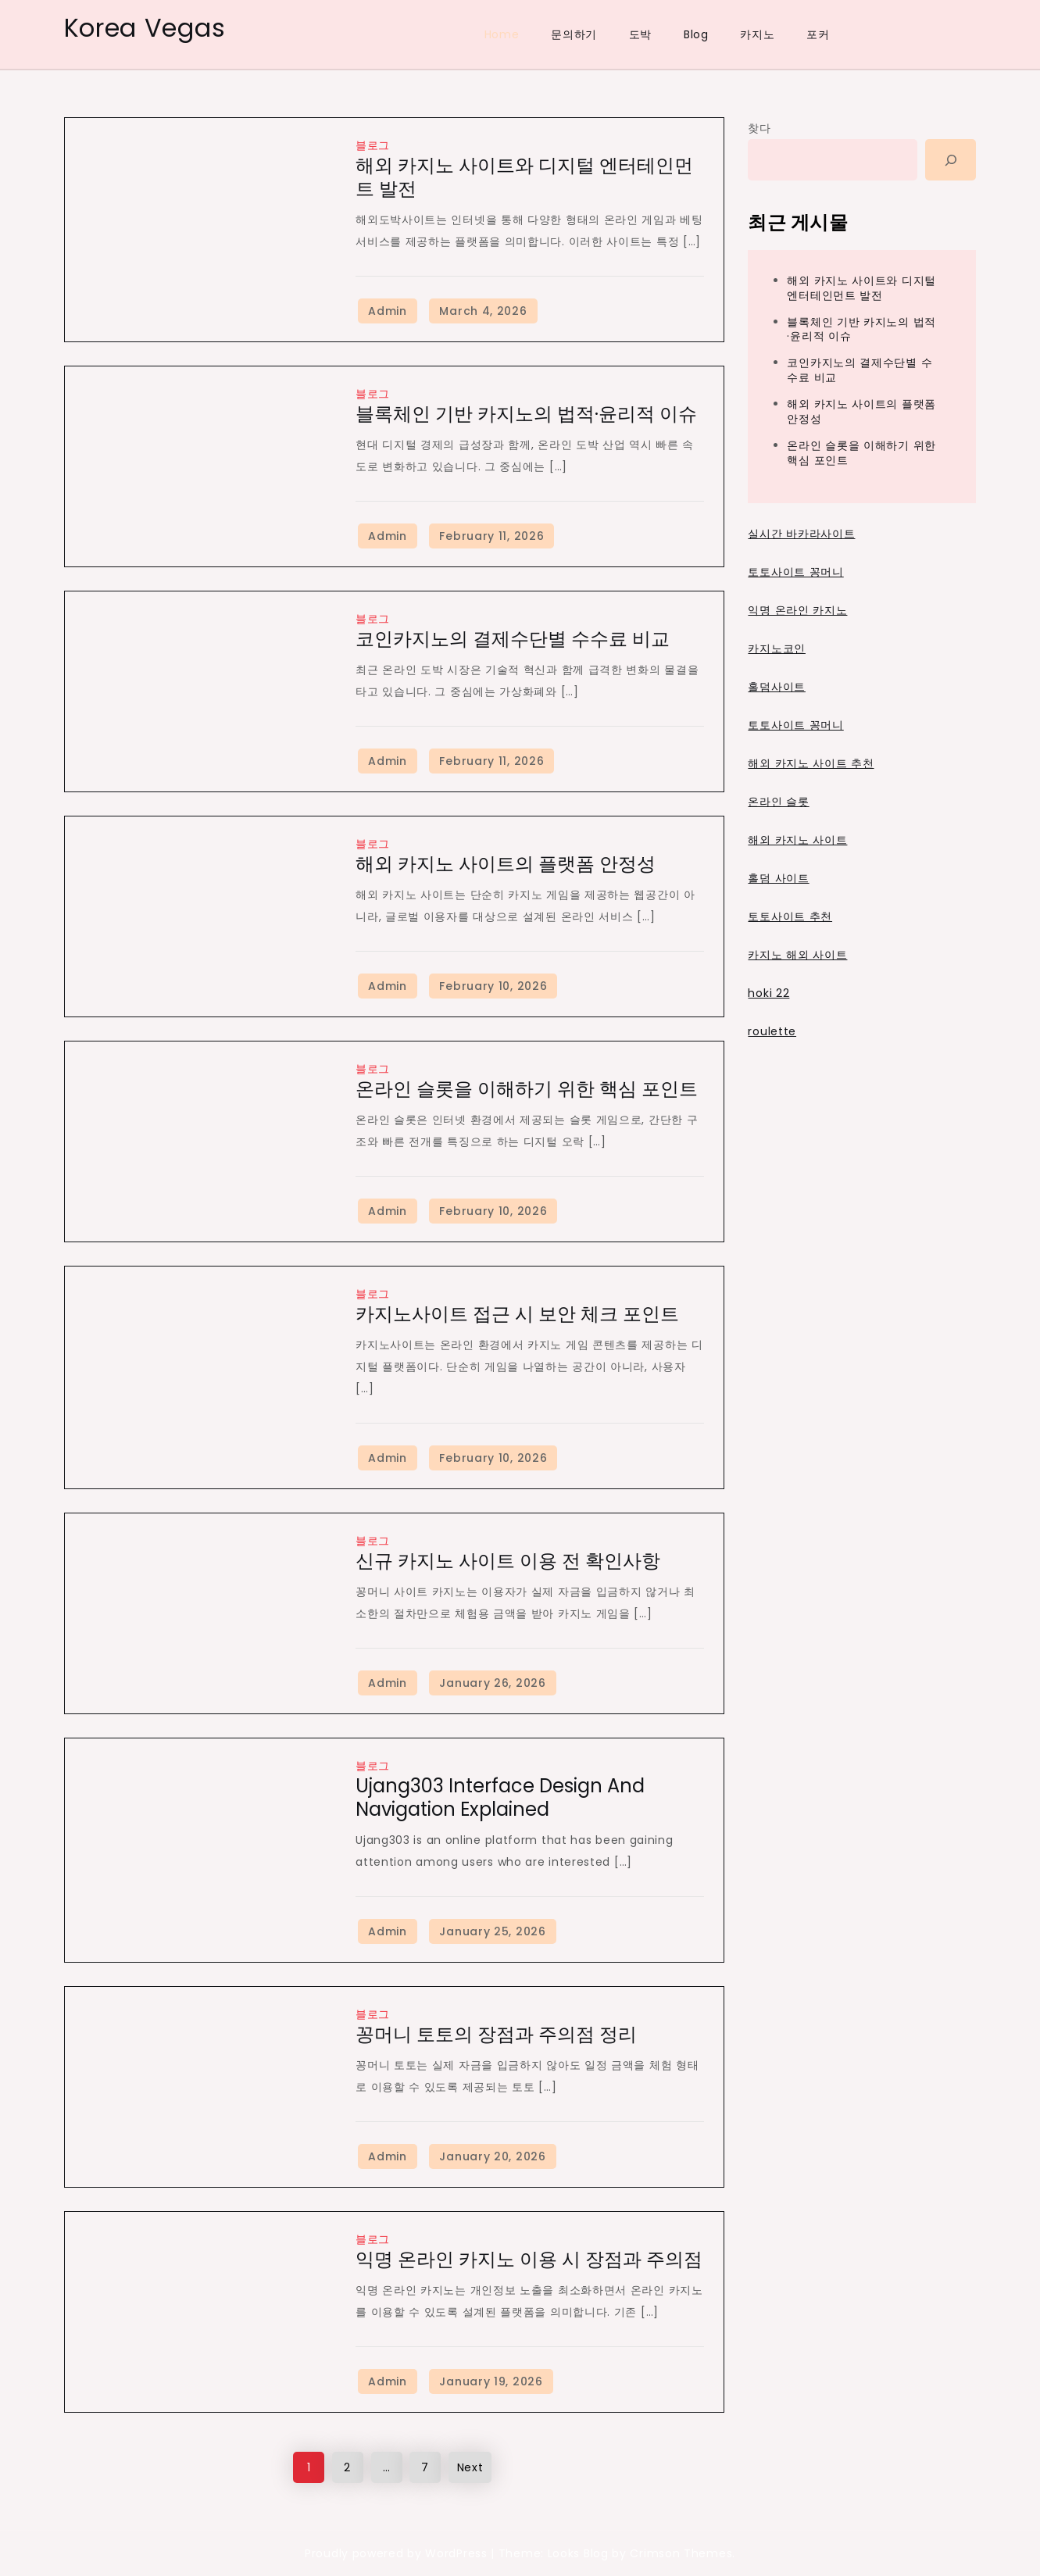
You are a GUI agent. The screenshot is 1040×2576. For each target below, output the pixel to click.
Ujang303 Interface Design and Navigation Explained (500, 1797)
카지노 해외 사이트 (797, 955)
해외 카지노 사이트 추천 (811, 763)
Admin (387, 311)
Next (470, 2467)
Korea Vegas (145, 27)
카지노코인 (777, 648)
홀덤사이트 (777, 687)
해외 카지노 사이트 (797, 840)
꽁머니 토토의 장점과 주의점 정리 (496, 2034)
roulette (772, 1031)
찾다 (759, 128)
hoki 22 (768, 993)
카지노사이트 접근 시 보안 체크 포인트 (517, 1314)
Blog (696, 34)
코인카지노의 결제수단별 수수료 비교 (513, 639)
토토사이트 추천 (790, 916)
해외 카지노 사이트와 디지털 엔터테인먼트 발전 (524, 177)
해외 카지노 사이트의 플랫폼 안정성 (506, 864)
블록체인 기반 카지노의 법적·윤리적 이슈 (526, 414)
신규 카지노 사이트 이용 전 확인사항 (508, 1561)
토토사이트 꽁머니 (795, 572)
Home (502, 34)
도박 (640, 34)
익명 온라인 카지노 (797, 610)
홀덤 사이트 (778, 878)
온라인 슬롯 (778, 801)
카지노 (757, 34)
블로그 (373, 145)
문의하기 (574, 34)
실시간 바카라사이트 (801, 533)
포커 (817, 34)
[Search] (950, 159)
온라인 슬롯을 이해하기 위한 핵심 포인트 (527, 1089)
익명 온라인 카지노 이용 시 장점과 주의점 (529, 2259)
